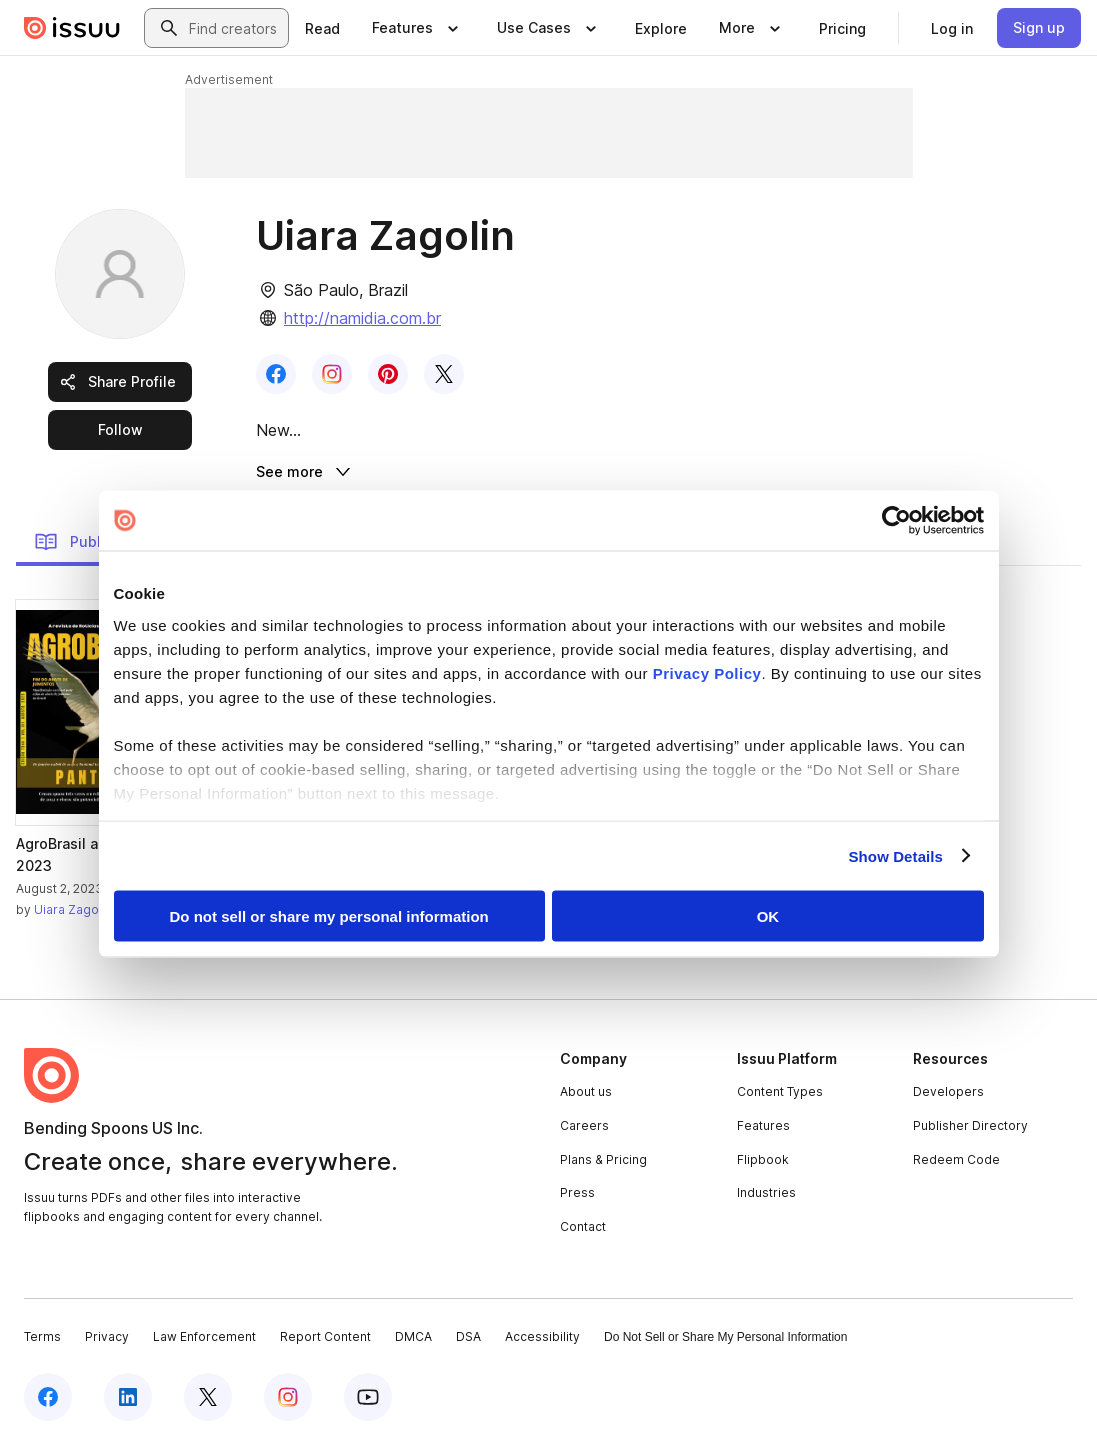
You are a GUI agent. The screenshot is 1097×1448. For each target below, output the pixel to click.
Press (577, 1195)
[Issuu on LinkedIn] (128, 1400)
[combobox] (234, 28)
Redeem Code (956, 1162)
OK (768, 916)
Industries (766, 1195)
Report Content (325, 1340)
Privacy (107, 1340)
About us (586, 1095)
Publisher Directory (970, 1128)
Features (763, 1128)
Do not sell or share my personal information (329, 916)
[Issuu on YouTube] (368, 1400)
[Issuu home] (72, 28)
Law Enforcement (204, 1340)
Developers (948, 1095)
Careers (584, 1128)
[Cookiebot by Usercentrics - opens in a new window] (896, 521)
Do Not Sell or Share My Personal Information (725, 1341)
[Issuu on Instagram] (288, 1400)
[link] (322, 28)
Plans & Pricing (603, 1162)
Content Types (780, 1095)
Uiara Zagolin (73, 912)
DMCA (413, 1340)
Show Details (896, 855)
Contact (583, 1229)
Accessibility (542, 1340)
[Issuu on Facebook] (48, 1400)
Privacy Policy (707, 672)
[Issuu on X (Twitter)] (208, 1400)
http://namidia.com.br (362, 318)
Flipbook (763, 1162)
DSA (468, 1340)
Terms (42, 1340)
